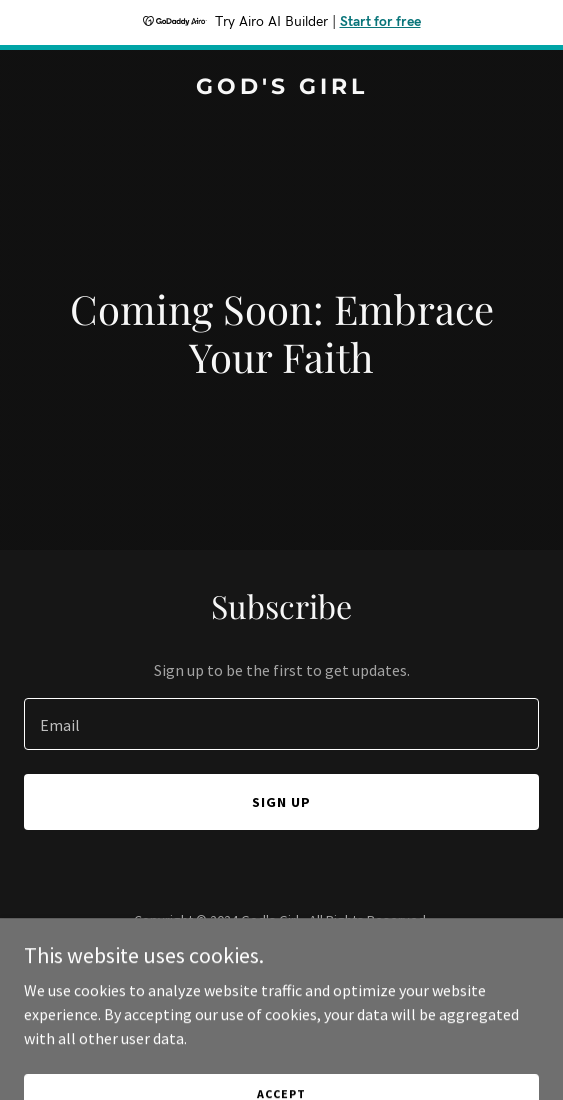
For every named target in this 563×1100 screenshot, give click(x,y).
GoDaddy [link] (319, 965)
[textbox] (281, 724)
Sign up (281, 802)
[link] (281, 88)
